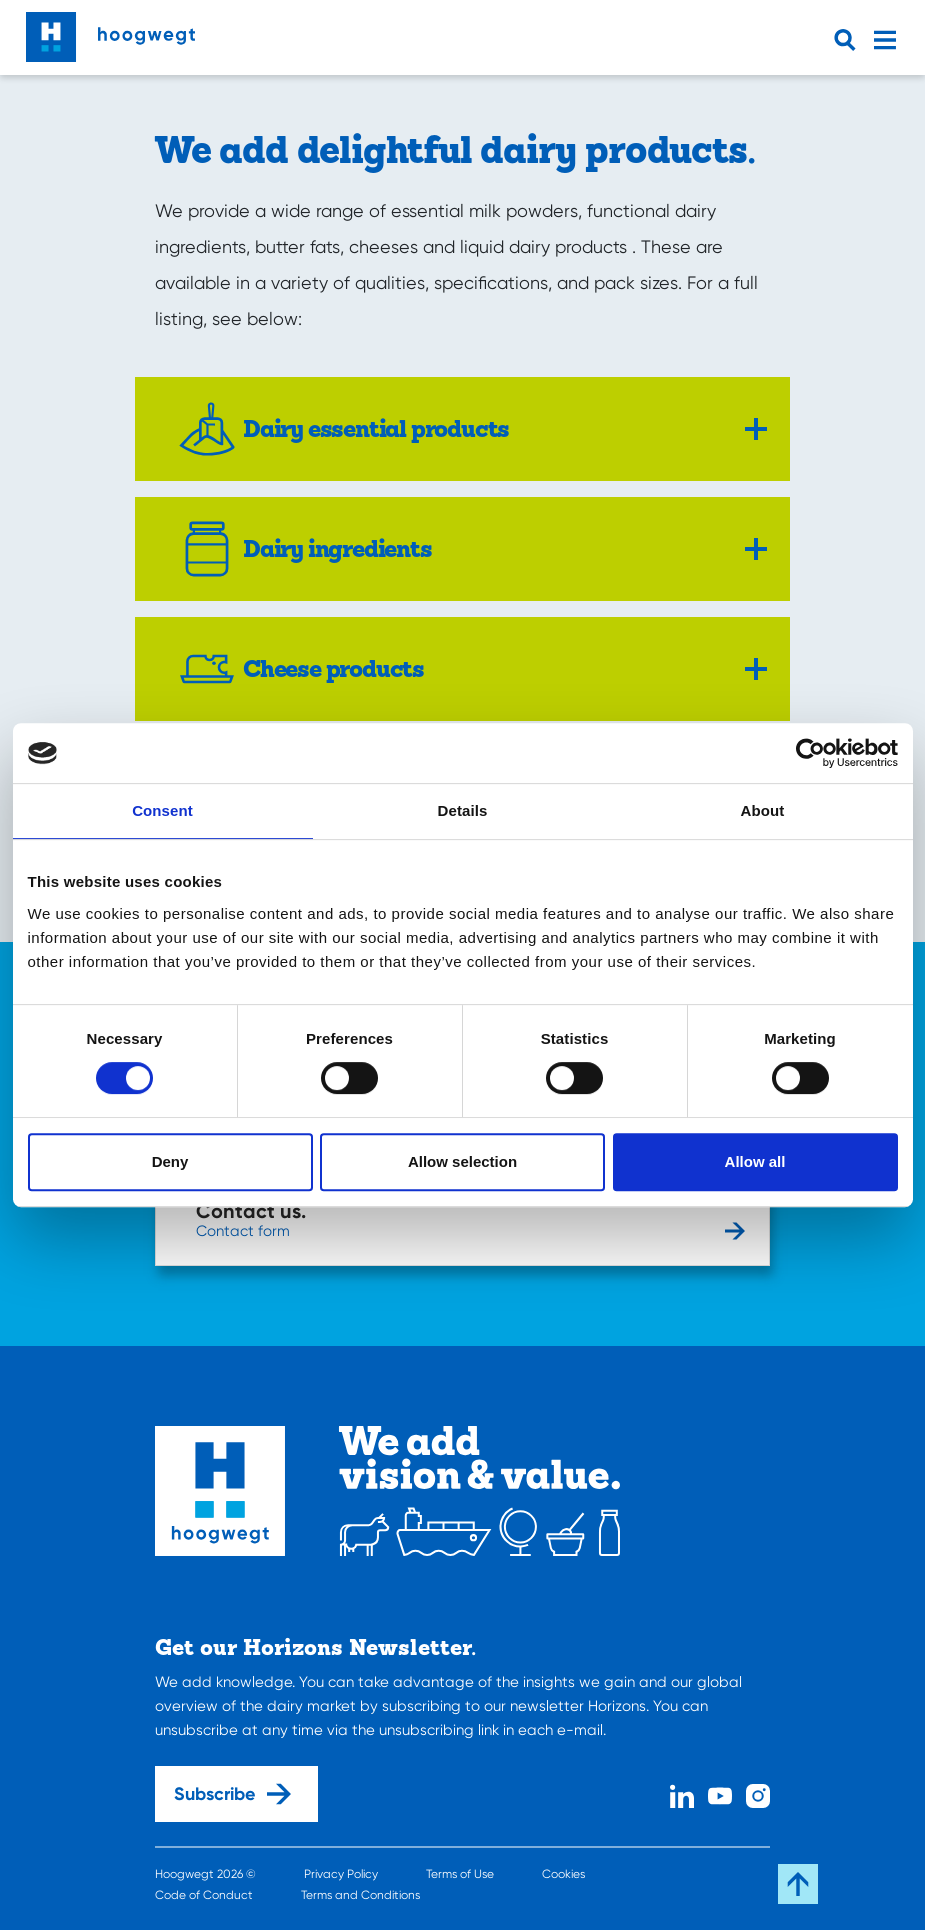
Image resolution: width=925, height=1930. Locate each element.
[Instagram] (758, 1793)
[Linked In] (682, 1793)
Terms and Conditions (360, 1895)
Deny (170, 1161)
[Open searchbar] (849, 40)
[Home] (110, 32)
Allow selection (462, 1161)
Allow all (755, 1161)
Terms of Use (460, 1874)
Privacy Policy (341, 1874)
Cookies (563, 1874)
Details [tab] (463, 810)
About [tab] (763, 810)
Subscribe (232, 1794)
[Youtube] (720, 1793)
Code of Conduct (204, 1895)
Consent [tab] (162, 810)
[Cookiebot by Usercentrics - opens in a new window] (810, 753)
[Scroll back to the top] (798, 1884)
